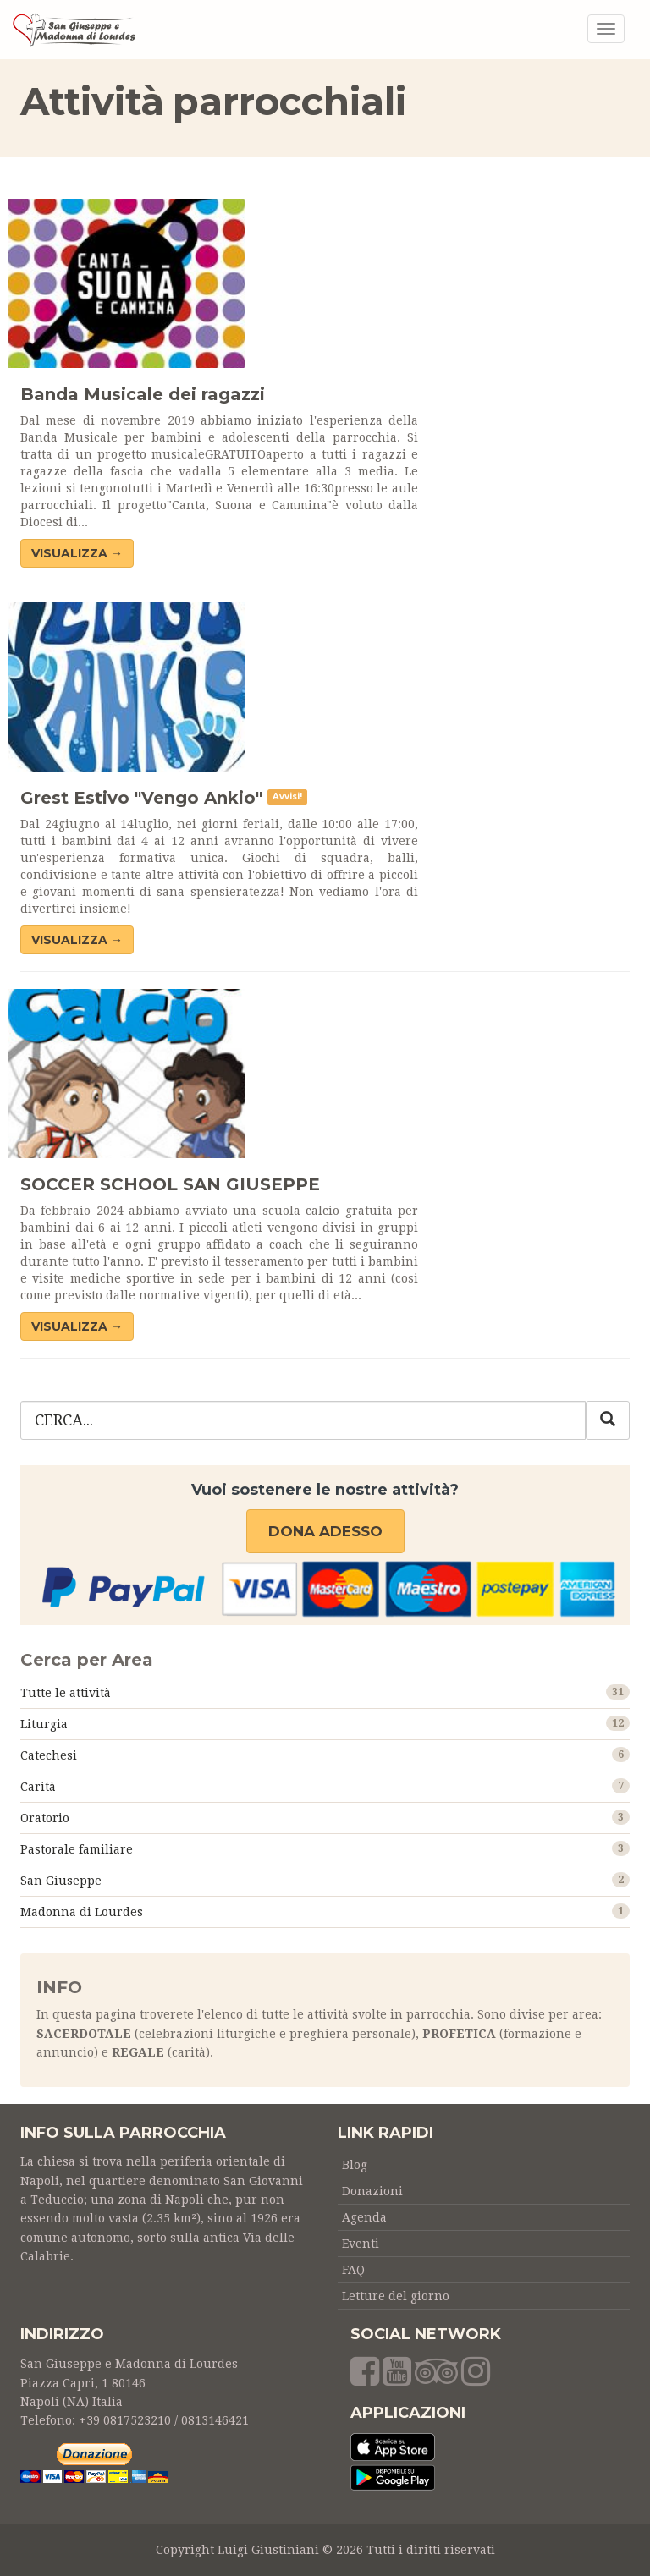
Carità (38, 1786)
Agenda (364, 2217)
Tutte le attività (65, 1693)
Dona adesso (325, 1531)
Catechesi (48, 1755)
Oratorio (44, 1818)
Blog (354, 2165)
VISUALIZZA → (77, 553)
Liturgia (44, 1724)
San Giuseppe (61, 1880)
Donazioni (372, 2191)
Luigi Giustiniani (268, 2550)
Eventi (360, 2243)
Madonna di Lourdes (81, 1912)
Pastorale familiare (76, 1849)
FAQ (353, 2270)
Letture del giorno (395, 2296)
